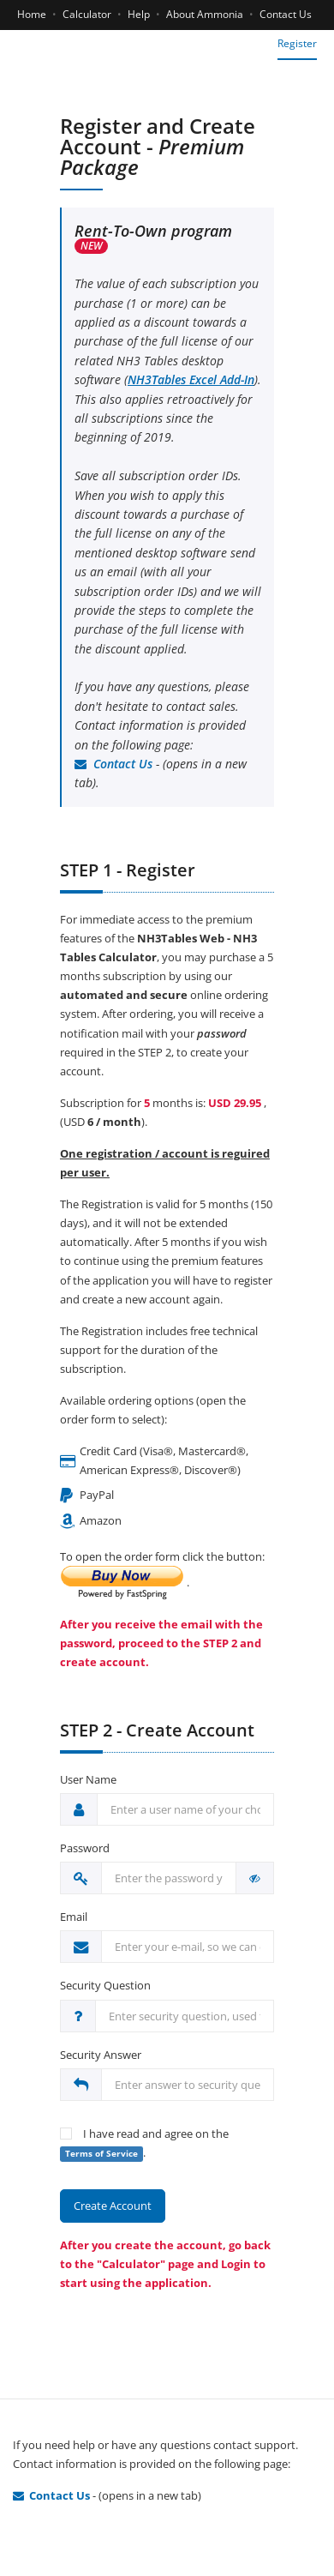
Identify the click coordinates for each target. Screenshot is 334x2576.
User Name (88, 1779)
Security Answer (100, 2054)
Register (297, 43)
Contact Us (285, 14)
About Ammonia (204, 14)
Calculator (87, 14)
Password (85, 1848)
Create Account (113, 2205)
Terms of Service (101, 2153)
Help (139, 14)
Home (31, 14)
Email (73, 1916)
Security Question (105, 1985)
